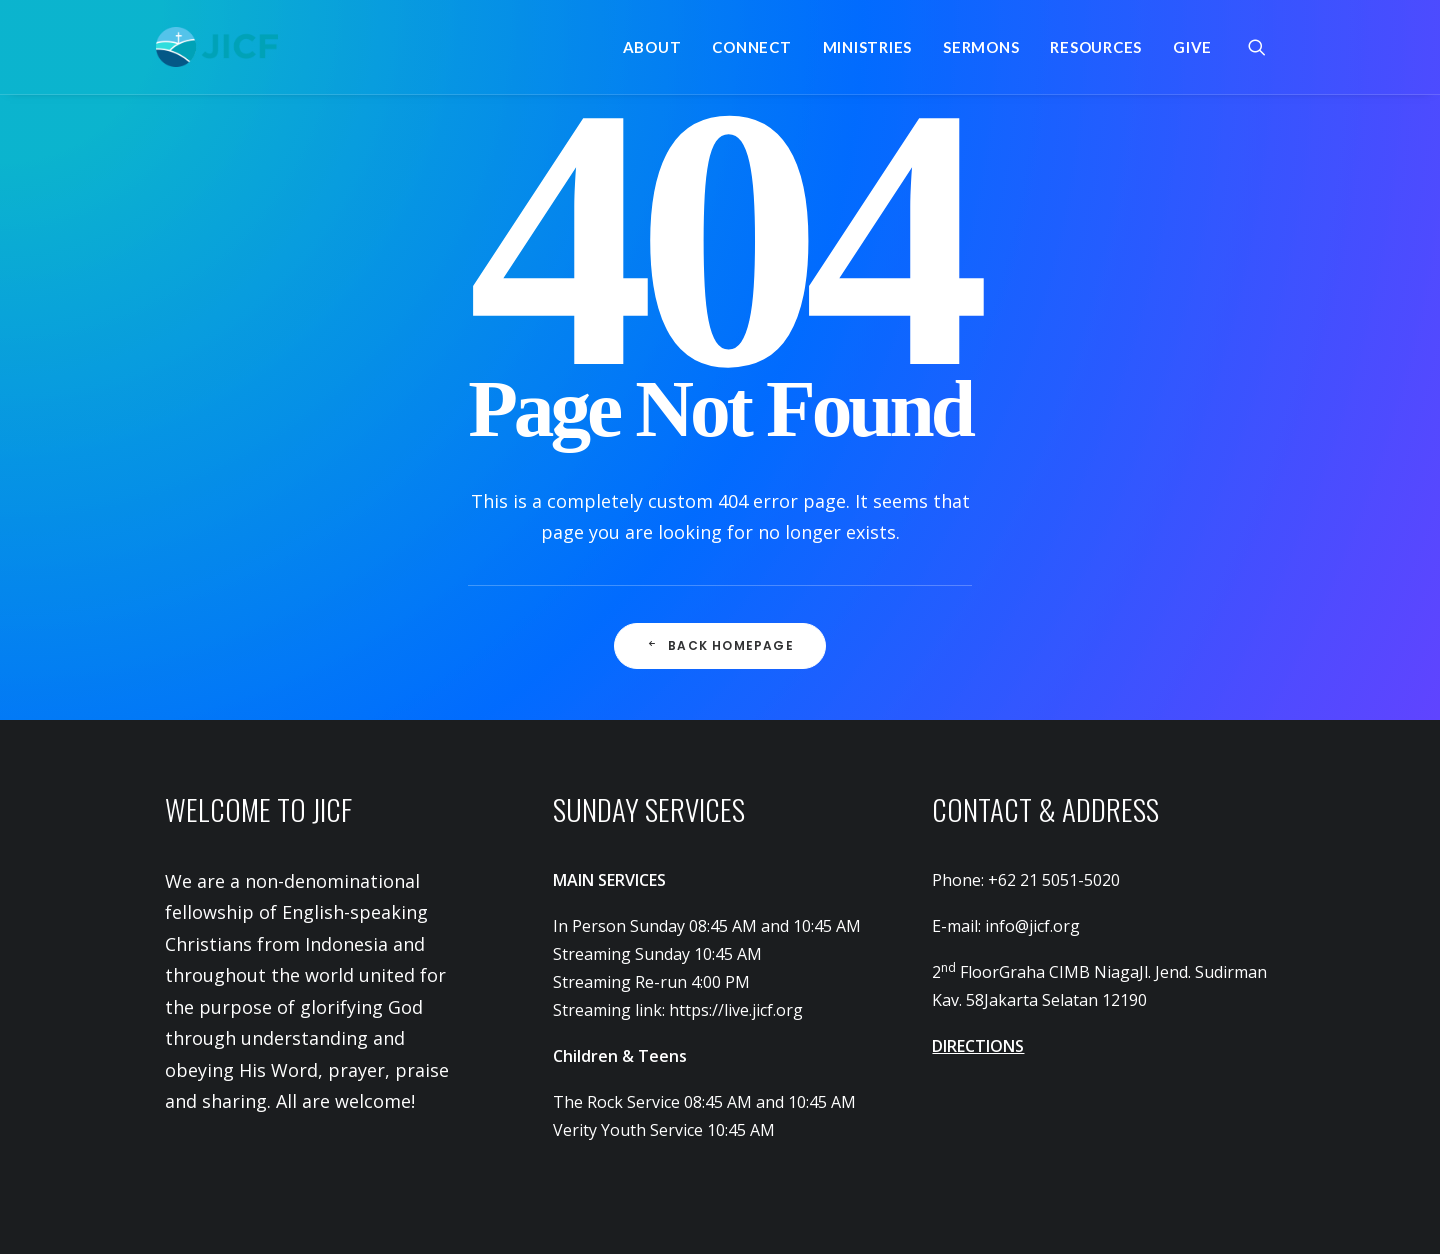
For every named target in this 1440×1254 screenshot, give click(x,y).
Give (1192, 47)
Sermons (981, 47)
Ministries (868, 47)
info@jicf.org (1032, 926)
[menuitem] (652, 47)
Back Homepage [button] (720, 645)
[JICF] (217, 47)
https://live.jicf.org (736, 1010)
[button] (1266, 47)
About (652, 47)
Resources (1096, 47)
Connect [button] (751, 47)
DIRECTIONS (978, 1046)
